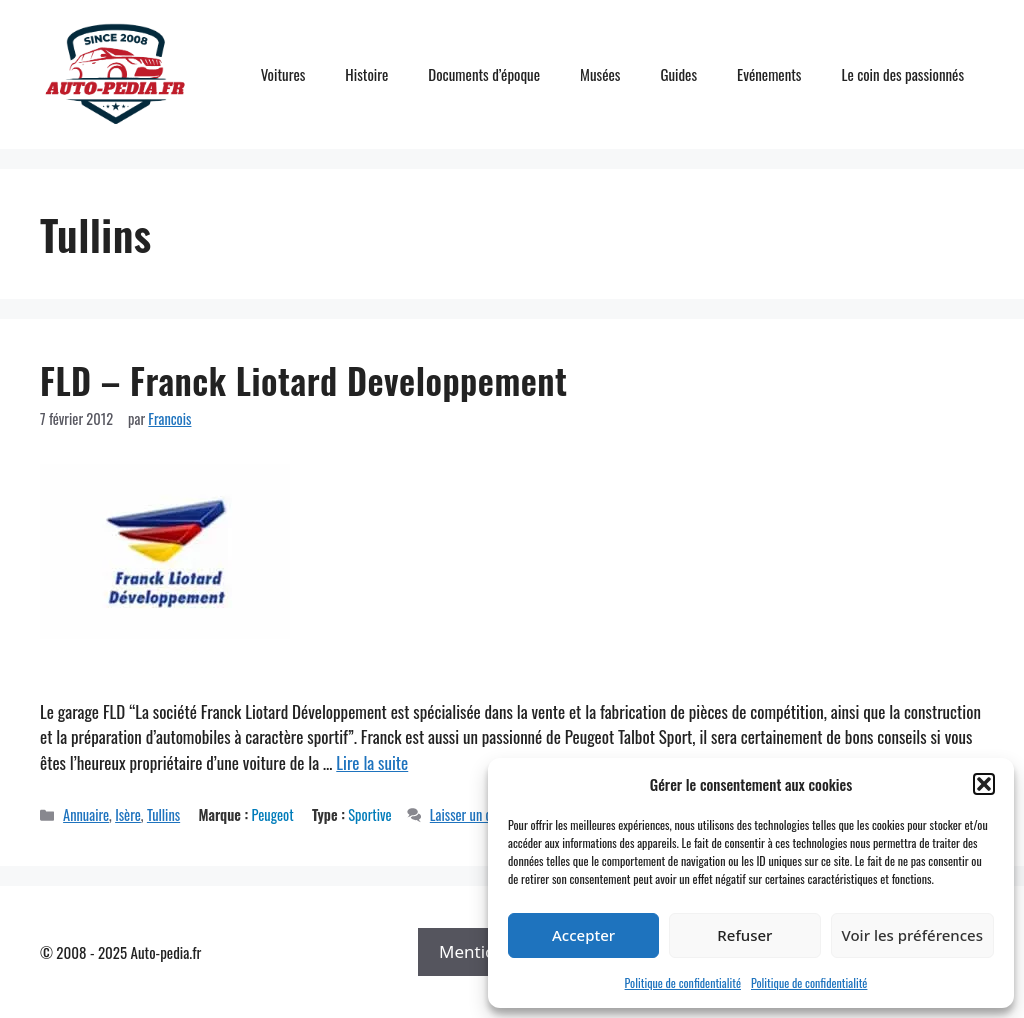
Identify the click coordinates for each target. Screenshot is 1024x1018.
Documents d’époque (484, 74)
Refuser (744, 935)
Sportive (369, 814)
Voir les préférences (912, 935)
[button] (984, 784)
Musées (600, 74)
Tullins (163, 814)
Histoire (366, 74)
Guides (678, 74)
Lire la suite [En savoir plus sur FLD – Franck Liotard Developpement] (372, 762)
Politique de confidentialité (683, 982)
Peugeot (273, 814)
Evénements (769, 74)
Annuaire (86, 814)
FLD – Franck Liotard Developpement (304, 380)
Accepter (583, 935)
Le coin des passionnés (902, 74)
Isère (128, 814)
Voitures (283, 74)
